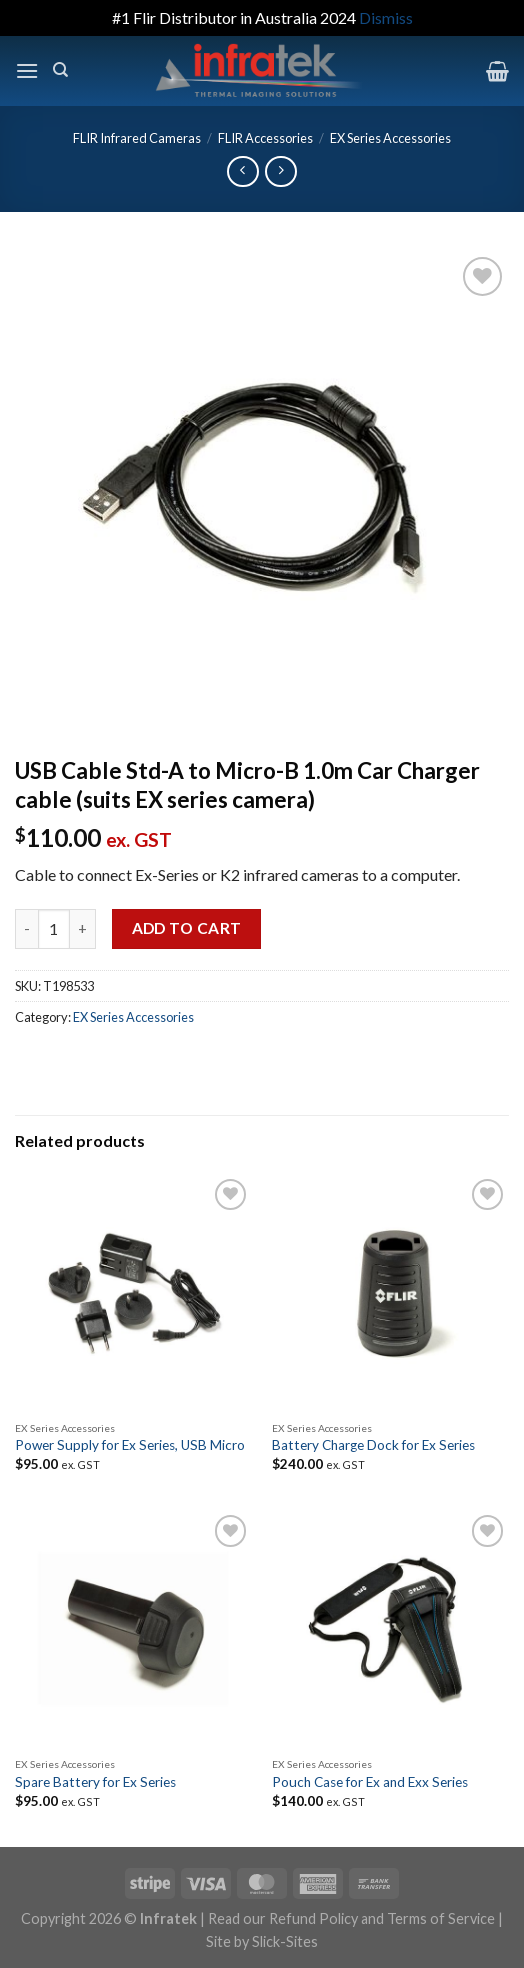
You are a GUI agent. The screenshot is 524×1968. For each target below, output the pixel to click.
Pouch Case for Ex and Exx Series (370, 1782)
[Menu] (27, 70)
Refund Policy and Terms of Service (382, 1918)
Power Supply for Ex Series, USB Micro (130, 1445)
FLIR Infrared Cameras (137, 138)
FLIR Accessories (265, 138)
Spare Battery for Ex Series (95, 1782)
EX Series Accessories (390, 138)
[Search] (60, 70)
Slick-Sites (285, 1941)
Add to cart (187, 928)
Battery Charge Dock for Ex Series (373, 1445)
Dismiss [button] (386, 17)
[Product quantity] (54, 929)
